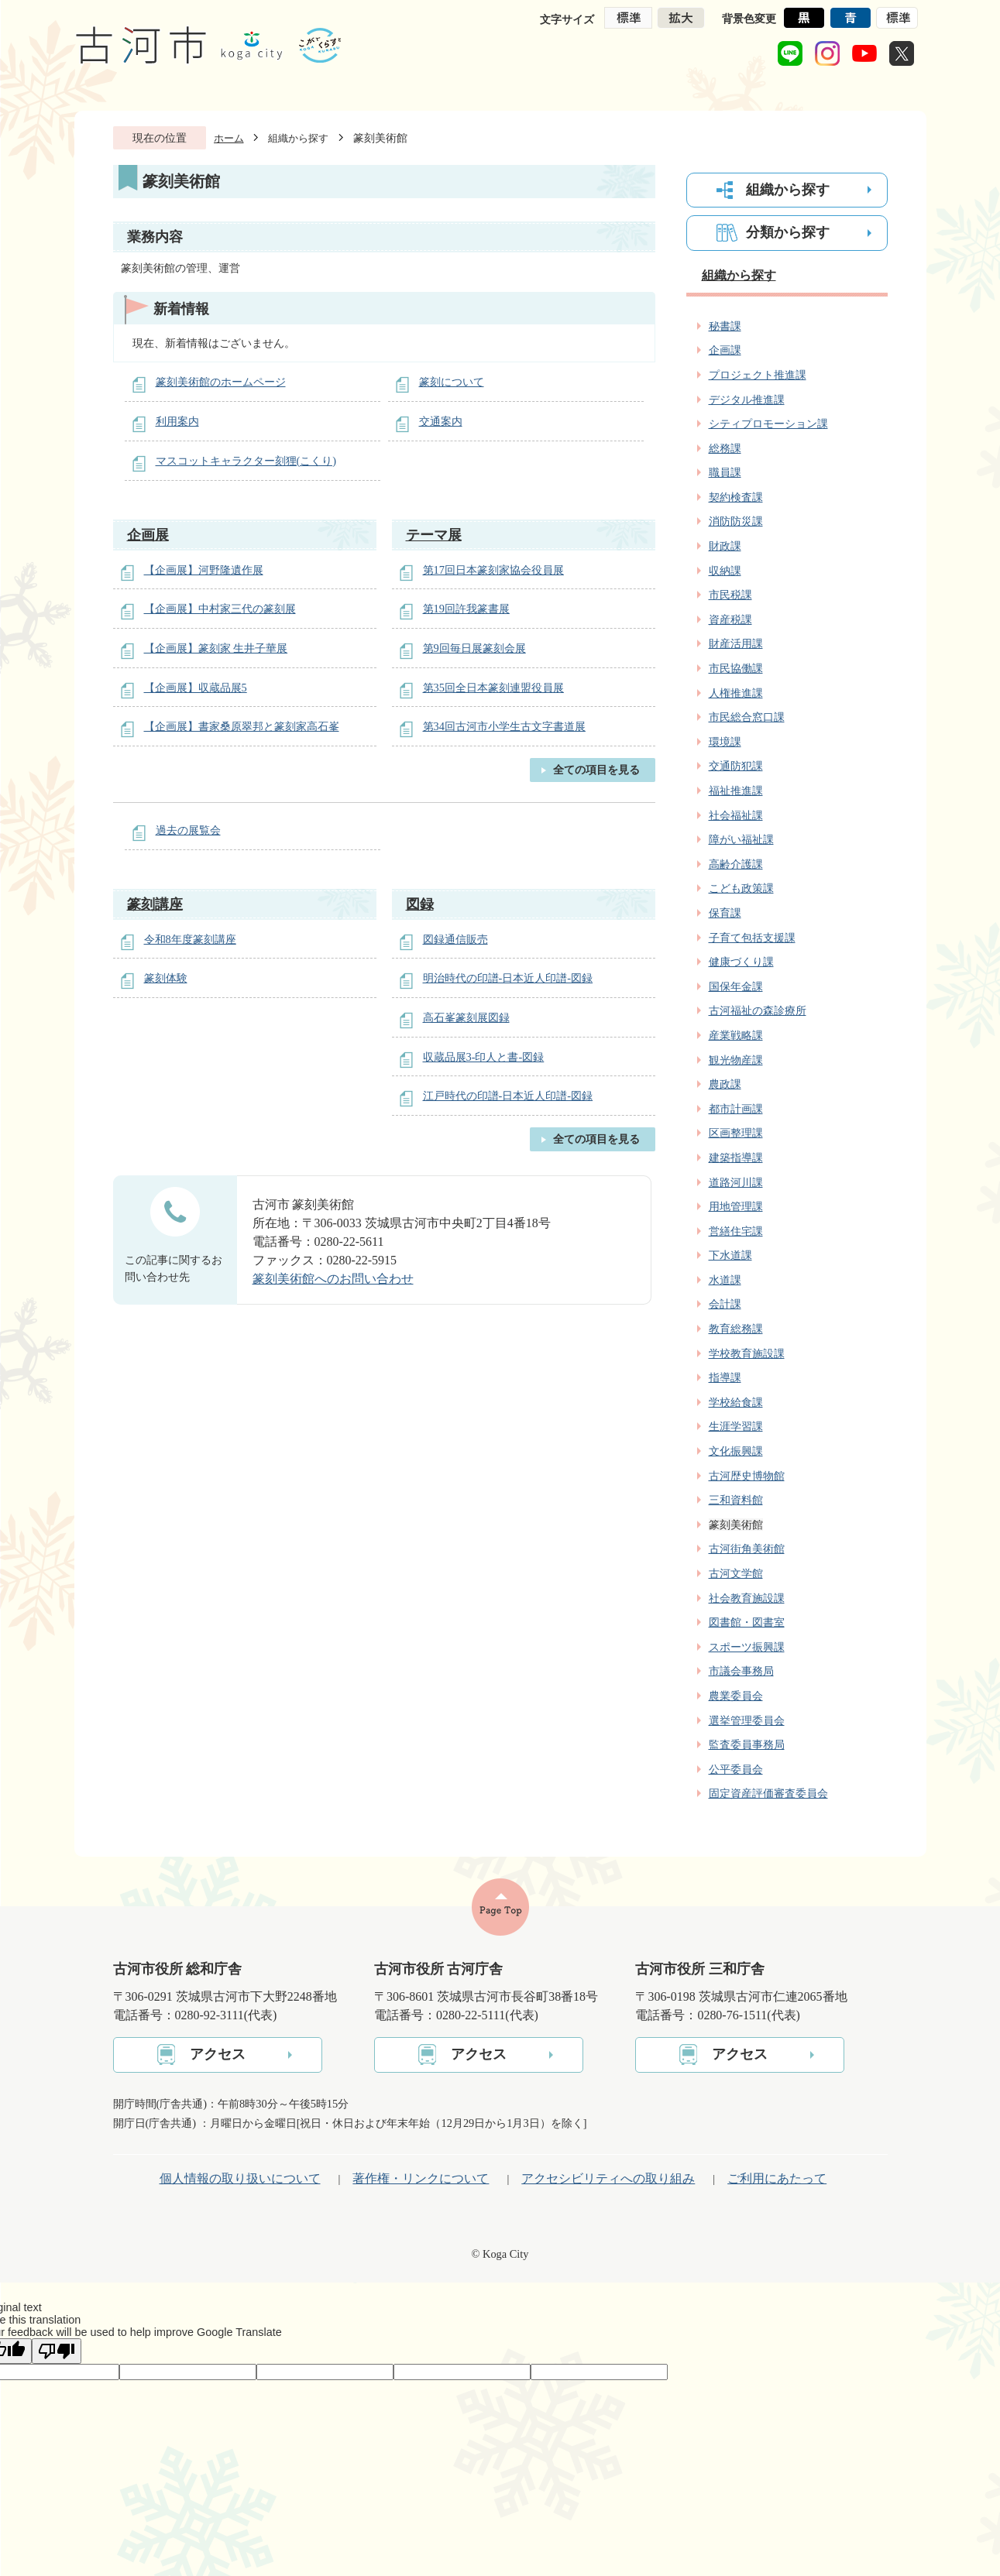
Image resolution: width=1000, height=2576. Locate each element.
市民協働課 (736, 668)
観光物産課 (736, 1060)
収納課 (725, 570)
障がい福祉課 (741, 839)
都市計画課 (736, 1109)
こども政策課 (741, 888)
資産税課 (730, 619)
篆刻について (451, 382)
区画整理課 (736, 1133)
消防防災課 (736, 521)
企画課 (725, 350)
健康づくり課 (741, 961)
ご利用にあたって (776, 2178)
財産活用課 (736, 643)
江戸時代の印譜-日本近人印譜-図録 (508, 1095)
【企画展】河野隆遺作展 (203, 570)
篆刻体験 (165, 978)
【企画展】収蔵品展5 (195, 687)
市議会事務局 (741, 1671)
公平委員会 (736, 1769)
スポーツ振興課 (747, 1647)
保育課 (725, 913)
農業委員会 (736, 1695)
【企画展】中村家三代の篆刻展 (220, 608)
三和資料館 (736, 1500)
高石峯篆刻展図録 (466, 1017)
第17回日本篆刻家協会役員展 (493, 570)
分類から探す (788, 232)
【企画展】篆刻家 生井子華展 (216, 648)
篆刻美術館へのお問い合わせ (333, 1278)
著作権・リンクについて (420, 2178)
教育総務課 (736, 1328)
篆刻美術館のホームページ (221, 382)
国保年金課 (736, 986)
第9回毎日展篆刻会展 (474, 648)
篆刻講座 (155, 904)
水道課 (725, 1280)
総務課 (725, 448)
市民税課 (730, 594)
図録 (420, 904)
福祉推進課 (736, 790)
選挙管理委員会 (747, 1720)
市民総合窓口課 (747, 717)
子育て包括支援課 (752, 937)
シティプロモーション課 (768, 423)
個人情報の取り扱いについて (240, 2178)
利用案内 (177, 421)
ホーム (229, 138)
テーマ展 (434, 535)
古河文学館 (736, 1573)
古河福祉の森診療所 (757, 1010)
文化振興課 (736, 1451)
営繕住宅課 (736, 1231)
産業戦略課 (736, 1035)
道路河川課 (736, 1182)
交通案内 (440, 421)
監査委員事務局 (747, 1744)
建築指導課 (736, 1157)
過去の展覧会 (188, 830)
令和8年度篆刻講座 (190, 939)
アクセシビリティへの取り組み (608, 2178)
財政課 (725, 546)
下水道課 (730, 1255)
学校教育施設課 (747, 1353)
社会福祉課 (736, 815)
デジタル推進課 (747, 399)
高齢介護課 (736, 864)
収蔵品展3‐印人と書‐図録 (484, 1057)
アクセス (218, 2054)
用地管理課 (736, 1206)
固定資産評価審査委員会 (768, 1793)
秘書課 (725, 326)
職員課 (725, 472)
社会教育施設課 (747, 1598)
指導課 (725, 1377)
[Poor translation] (56, 2351)
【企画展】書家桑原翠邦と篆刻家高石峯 (241, 726)
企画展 (148, 535)
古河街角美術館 (747, 1548)
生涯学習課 (736, 1426)
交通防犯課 (736, 766)
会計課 (725, 1304)
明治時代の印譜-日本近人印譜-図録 (508, 978)
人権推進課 (736, 693)
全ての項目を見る (596, 769)
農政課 (725, 1084)
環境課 (725, 742)
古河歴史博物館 (747, 1476)
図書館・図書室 (747, 1622)
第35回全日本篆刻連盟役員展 (493, 687)
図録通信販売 (455, 939)
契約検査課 (736, 497)
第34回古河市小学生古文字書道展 (504, 726)
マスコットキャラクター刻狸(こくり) (246, 460)
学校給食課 (736, 1402)
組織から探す (298, 138)
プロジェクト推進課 (757, 375)
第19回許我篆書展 (466, 608)
